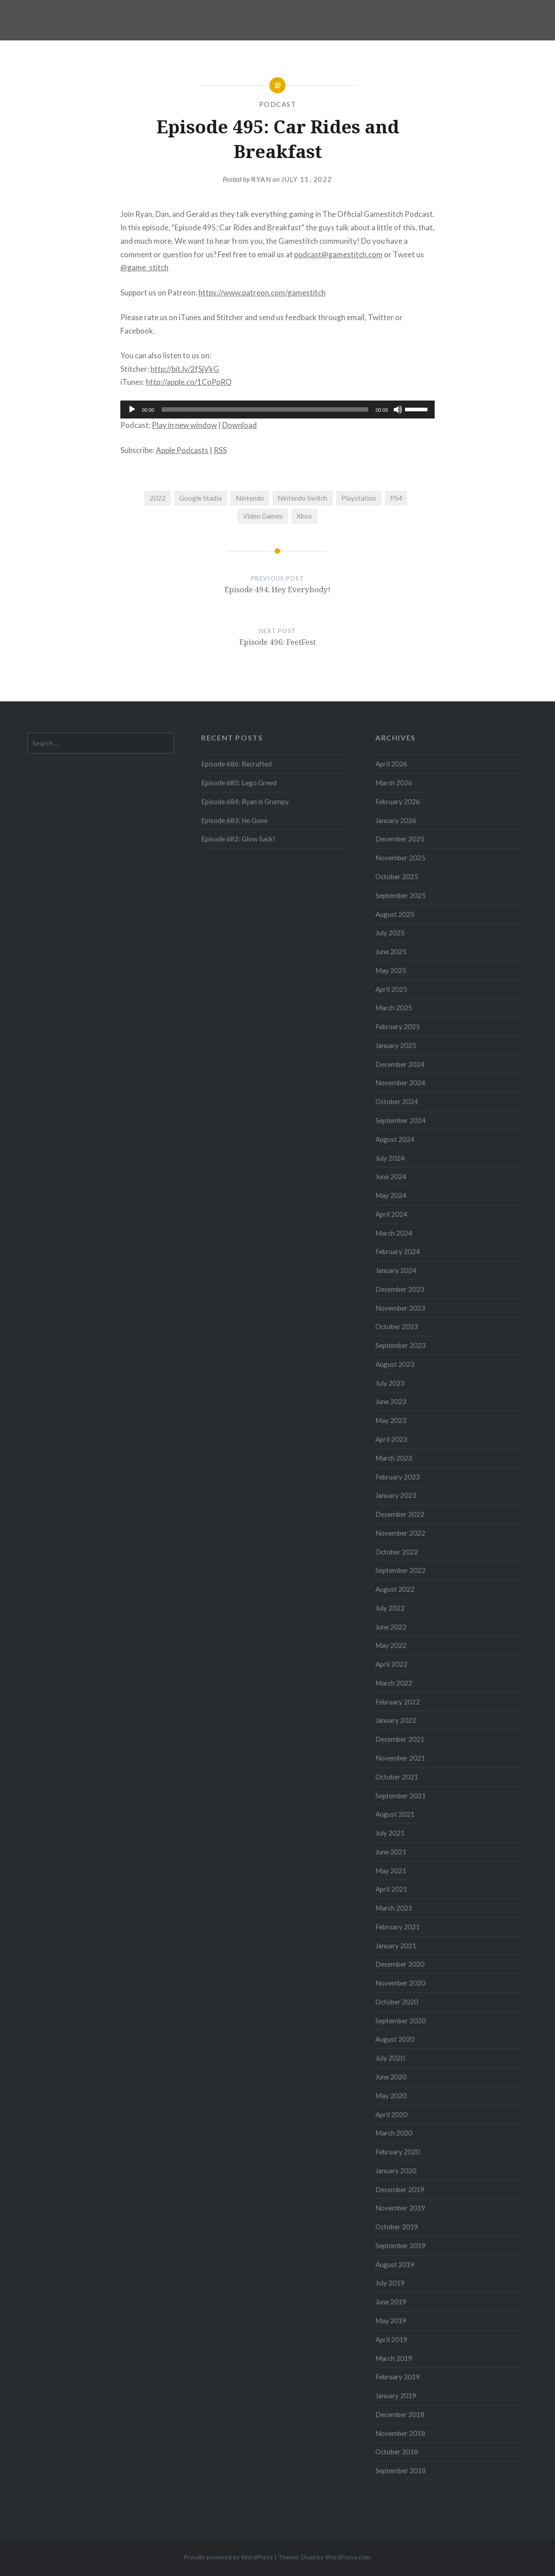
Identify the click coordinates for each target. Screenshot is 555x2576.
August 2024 (394, 1139)
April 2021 (391, 1889)
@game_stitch (144, 267)
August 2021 (394, 1814)
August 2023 (394, 1364)
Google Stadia (200, 498)
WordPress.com (347, 2557)
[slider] (265, 409)
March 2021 (393, 1908)
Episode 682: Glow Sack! (238, 839)
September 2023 (400, 1345)
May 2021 (390, 1871)
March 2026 (393, 783)
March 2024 (393, 1233)
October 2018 (396, 2452)
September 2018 (400, 2470)
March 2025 (393, 1008)
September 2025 (400, 895)
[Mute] (397, 409)
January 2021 (395, 1946)
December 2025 (399, 839)
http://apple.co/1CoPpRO (189, 382)
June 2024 (390, 1176)
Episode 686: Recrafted (236, 764)
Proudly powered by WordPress (228, 2557)
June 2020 (390, 2077)
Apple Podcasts (182, 450)
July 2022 (390, 1608)
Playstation (358, 498)
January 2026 (395, 820)
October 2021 (396, 1777)
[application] (277, 409)
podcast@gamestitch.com (338, 254)
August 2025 (394, 914)
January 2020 (395, 2170)
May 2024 (390, 1195)
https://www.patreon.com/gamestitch (262, 292)
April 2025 (391, 989)
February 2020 (397, 2152)
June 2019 (390, 2302)
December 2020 (399, 1964)
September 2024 (400, 1120)
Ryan (261, 179)
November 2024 (400, 1083)
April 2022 (391, 1664)
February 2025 (397, 1026)
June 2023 (390, 1401)
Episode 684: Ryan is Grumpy (245, 801)
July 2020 (390, 2058)
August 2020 (394, 2039)
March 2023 (393, 1458)
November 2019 (400, 2208)
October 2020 (396, 2002)
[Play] (132, 409)
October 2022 (396, 1552)
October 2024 (396, 1101)
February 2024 (397, 1251)
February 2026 (397, 801)
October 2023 (396, 1326)
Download (239, 425)
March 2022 (393, 1683)
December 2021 (399, 1739)
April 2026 (391, 764)
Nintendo (250, 498)
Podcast (277, 104)
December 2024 (399, 1064)
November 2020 (400, 1983)
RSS (220, 450)
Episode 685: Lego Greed (239, 783)
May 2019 (390, 2320)
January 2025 (395, 1045)
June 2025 (390, 951)
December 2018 (399, 2414)
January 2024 (395, 1270)
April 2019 (391, 2339)
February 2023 (397, 1477)
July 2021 (390, 1833)
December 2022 (399, 1514)
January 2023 (395, 1495)
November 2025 (400, 858)
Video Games (263, 516)
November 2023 (400, 1308)
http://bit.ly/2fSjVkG (184, 369)
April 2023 (391, 1439)
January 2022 (395, 1720)
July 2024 (390, 1158)
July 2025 (390, 933)
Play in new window (184, 425)
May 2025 (390, 970)
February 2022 (397, 1702)
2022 (158, 498)
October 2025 (396, 876)
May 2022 (390, 1645)
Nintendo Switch (302, 498)
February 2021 (397, 1927)
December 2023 (399, 1289)
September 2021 (400, 1796)
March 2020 (393, 2133)
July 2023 (390, 1383)
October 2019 (396, 2227)
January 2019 (395, 2395)
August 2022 (394, 1589)
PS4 (396, 498)
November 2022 (400, 1533)
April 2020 (391, 2114)
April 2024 (391, 1214)
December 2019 (399, 2189)
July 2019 (390, 2283)
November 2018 (400, 2433)
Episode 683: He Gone (234, 820)
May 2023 (390, 1420)
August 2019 (394, 2264)
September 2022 (400, 1570)
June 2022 (390, 1627)
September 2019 (400, 2245)
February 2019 (397, 2377)
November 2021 (400, 1758)
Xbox (304, 516)
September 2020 (400, 2021)
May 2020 (390, 2096)
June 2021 (390, 1852)
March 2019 (393, 2358)
